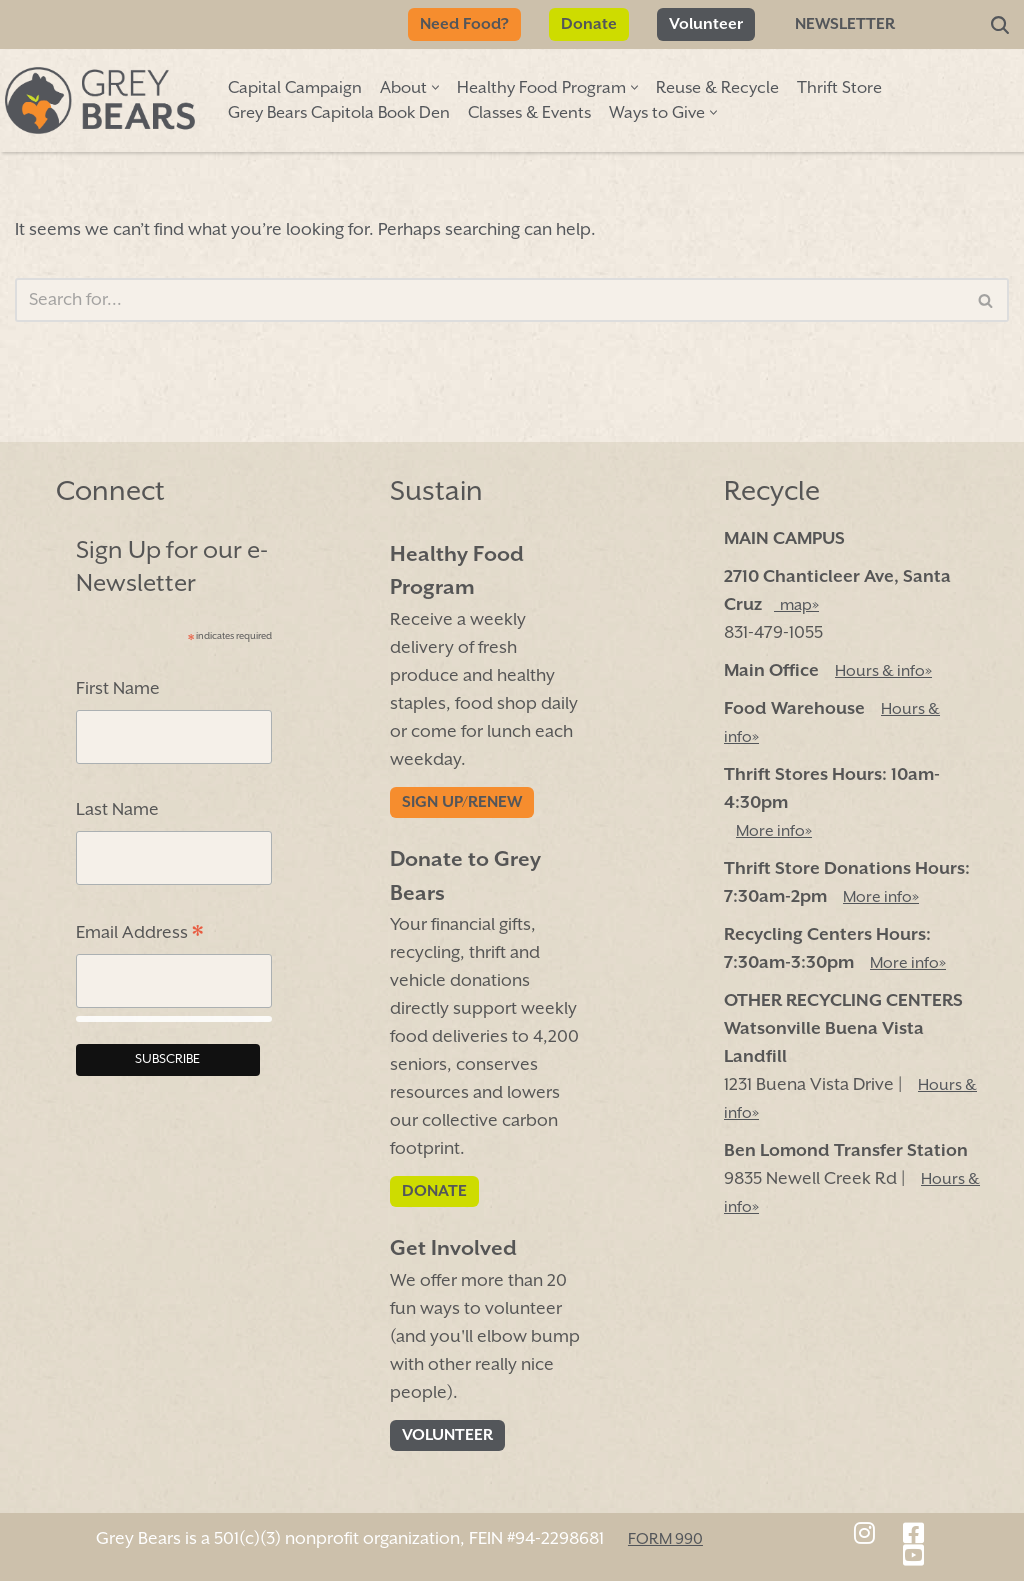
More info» (774, 831)
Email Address (139, 935)
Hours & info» (883, 671)
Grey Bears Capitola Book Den (339, 113)
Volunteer (706, 24)
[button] (435, 87)
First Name (118, 689)
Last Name (117, 810)
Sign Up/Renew (462, 802)
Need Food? (464, 24)
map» (796, 605)
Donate (589, 24)
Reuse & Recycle (717, 88)
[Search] (1000, 25)
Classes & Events (529, 113)
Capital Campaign (295, 88)
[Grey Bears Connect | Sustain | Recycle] (100, 100)
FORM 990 (665, 1538)
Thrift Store (839, 88)
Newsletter (845, 24)
